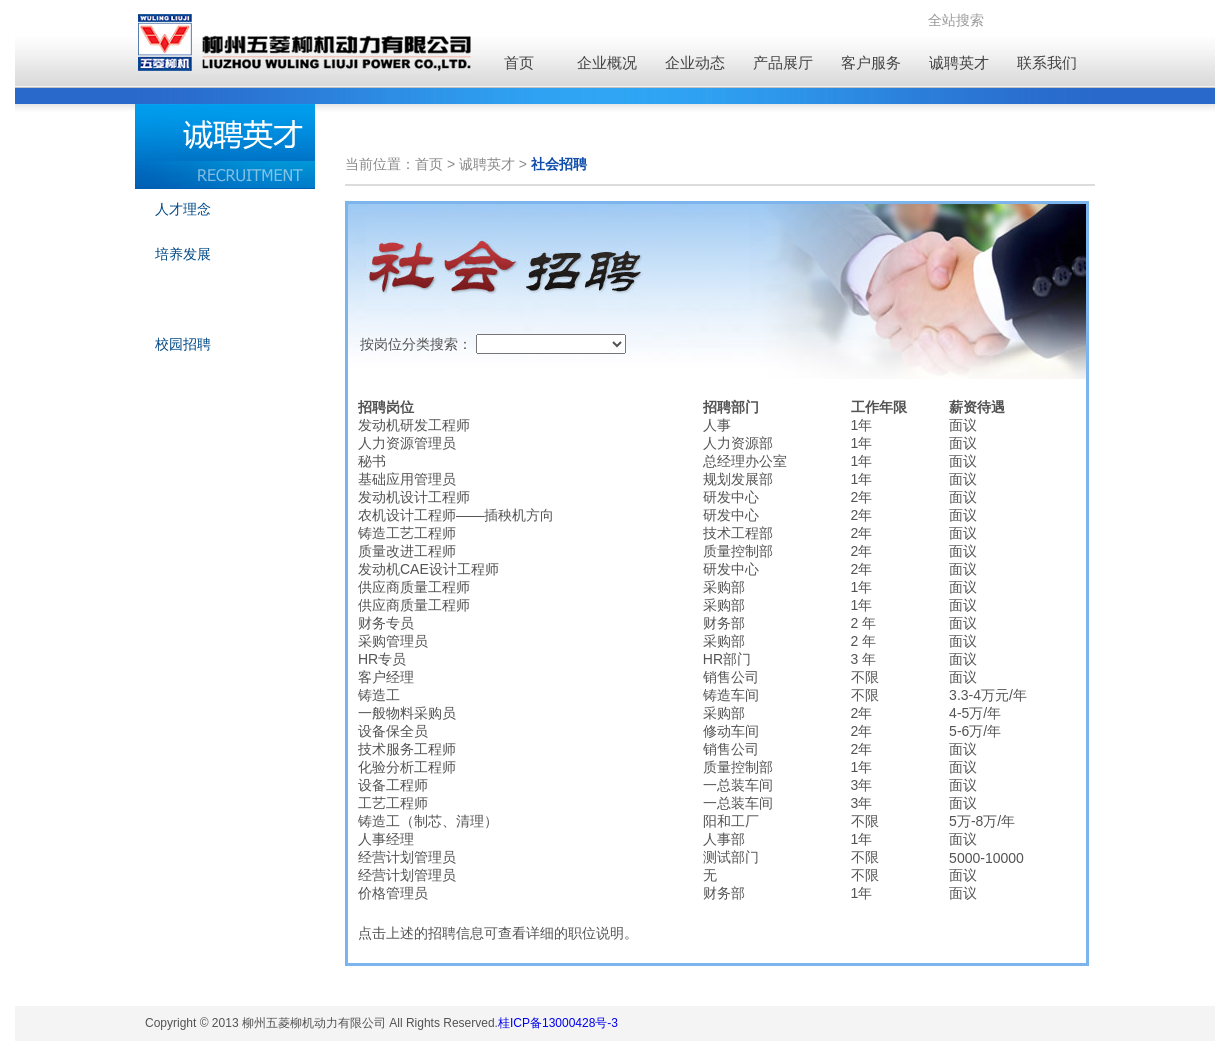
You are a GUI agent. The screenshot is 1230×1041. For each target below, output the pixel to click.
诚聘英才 (959, 62)
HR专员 (382, 659)
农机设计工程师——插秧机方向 (456, 515)
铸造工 (379, 695)
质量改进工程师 (407, 551)
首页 (519, 62)
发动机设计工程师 (414, 497)
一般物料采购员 (407, 713)
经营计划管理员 (407, 857)
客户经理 (386, 677)
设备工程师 (393, 785)
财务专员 (386, 623)
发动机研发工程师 (414, 425)
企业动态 (695, 62)
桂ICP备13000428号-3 (558, 1023)
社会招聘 (183, 299)
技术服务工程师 (407, 749)
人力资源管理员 (407, 443)
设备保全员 (393, 731)
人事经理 (386, 839)
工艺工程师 (393, 803)
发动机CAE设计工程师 (428, 569)
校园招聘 (183, 344)
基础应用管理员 (407, 479)
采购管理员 (393, 641)
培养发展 (183, 254)
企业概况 (607, 62)
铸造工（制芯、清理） (428, 821)
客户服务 (871, 62)
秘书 (372, 461)
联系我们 (1047, 62)
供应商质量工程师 (414, 587)
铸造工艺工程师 (407, 533)
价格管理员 (393, 893)
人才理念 (183, 209)
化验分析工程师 (407, 767)
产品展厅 (783, 62)
